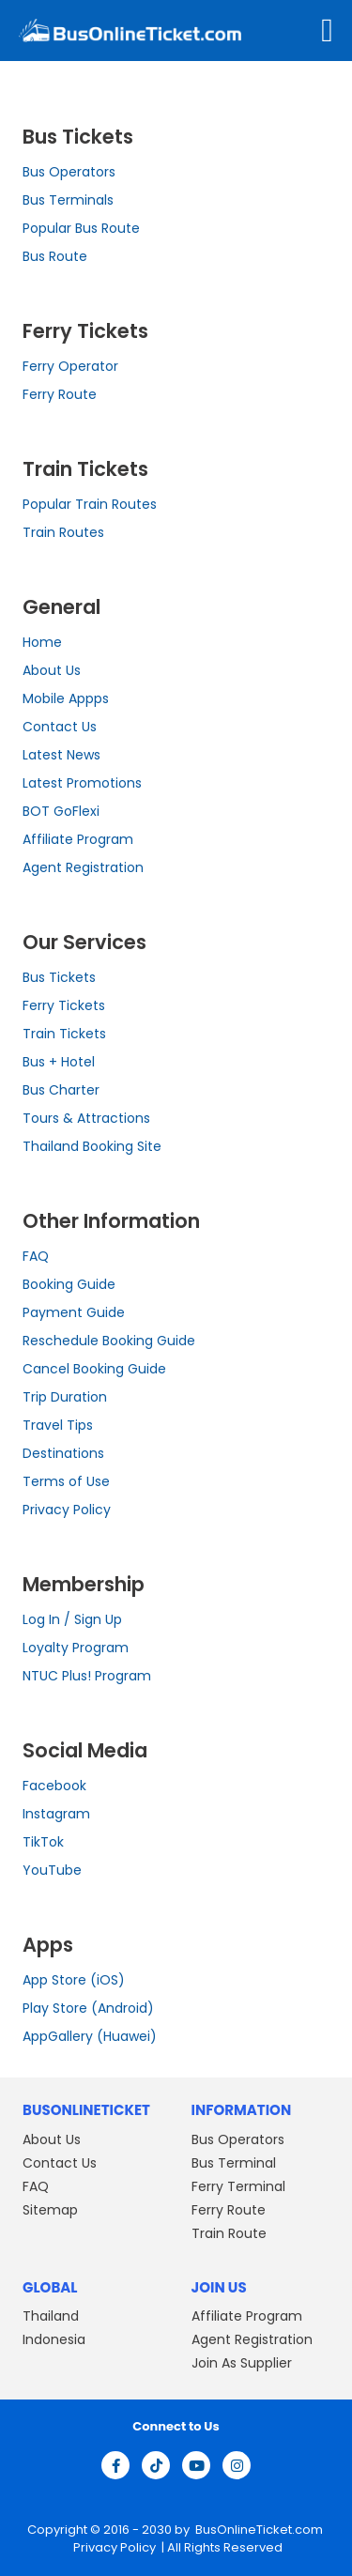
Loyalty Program (76, 1647)
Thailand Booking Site (92, 1146)
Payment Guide (74, 1312)
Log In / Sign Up (72, 1619)
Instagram (56, 1813)
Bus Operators (69, 171)
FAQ (36, 1256)
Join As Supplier (241, 2363)
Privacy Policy (67, 1509)
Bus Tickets (59, 977)
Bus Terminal (233, 2163)
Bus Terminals (68, 200)
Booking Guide (69, 1284)
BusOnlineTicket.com (259, 2529)
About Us (52, 670)
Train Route (229, 2233)
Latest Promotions (82, 783)
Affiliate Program (78, 839)
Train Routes (63, 532)
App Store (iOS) (74, 1979)
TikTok (43, 1841)
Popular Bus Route (81, 228)
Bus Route (55, 256)
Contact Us (60, 726)
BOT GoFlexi (61, 811)
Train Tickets (64, 1033)
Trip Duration (65, 1397)
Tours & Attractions (86, 1118)
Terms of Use (66, 1481)
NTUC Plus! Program (87, 1675)
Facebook (54, 1785)
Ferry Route (60, 394)
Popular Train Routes (90, 504)
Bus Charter (61, 1090)
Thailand (51, 2316)
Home (42, 642)
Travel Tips (58, 1425)
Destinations (63, 1453)
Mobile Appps (66, 698)
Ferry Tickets (64, 1005)
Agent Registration (83, 867)
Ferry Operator (70, 366)
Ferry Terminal (238, 2186)
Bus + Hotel (59, 1061)
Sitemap (50, 2209)
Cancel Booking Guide (94, 1368)
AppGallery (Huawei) (90, 2036)
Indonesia (54, 2339)
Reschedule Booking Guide (109, 1340)
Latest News (61, 754)
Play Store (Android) (88, 2008)
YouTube (52, 1870)
